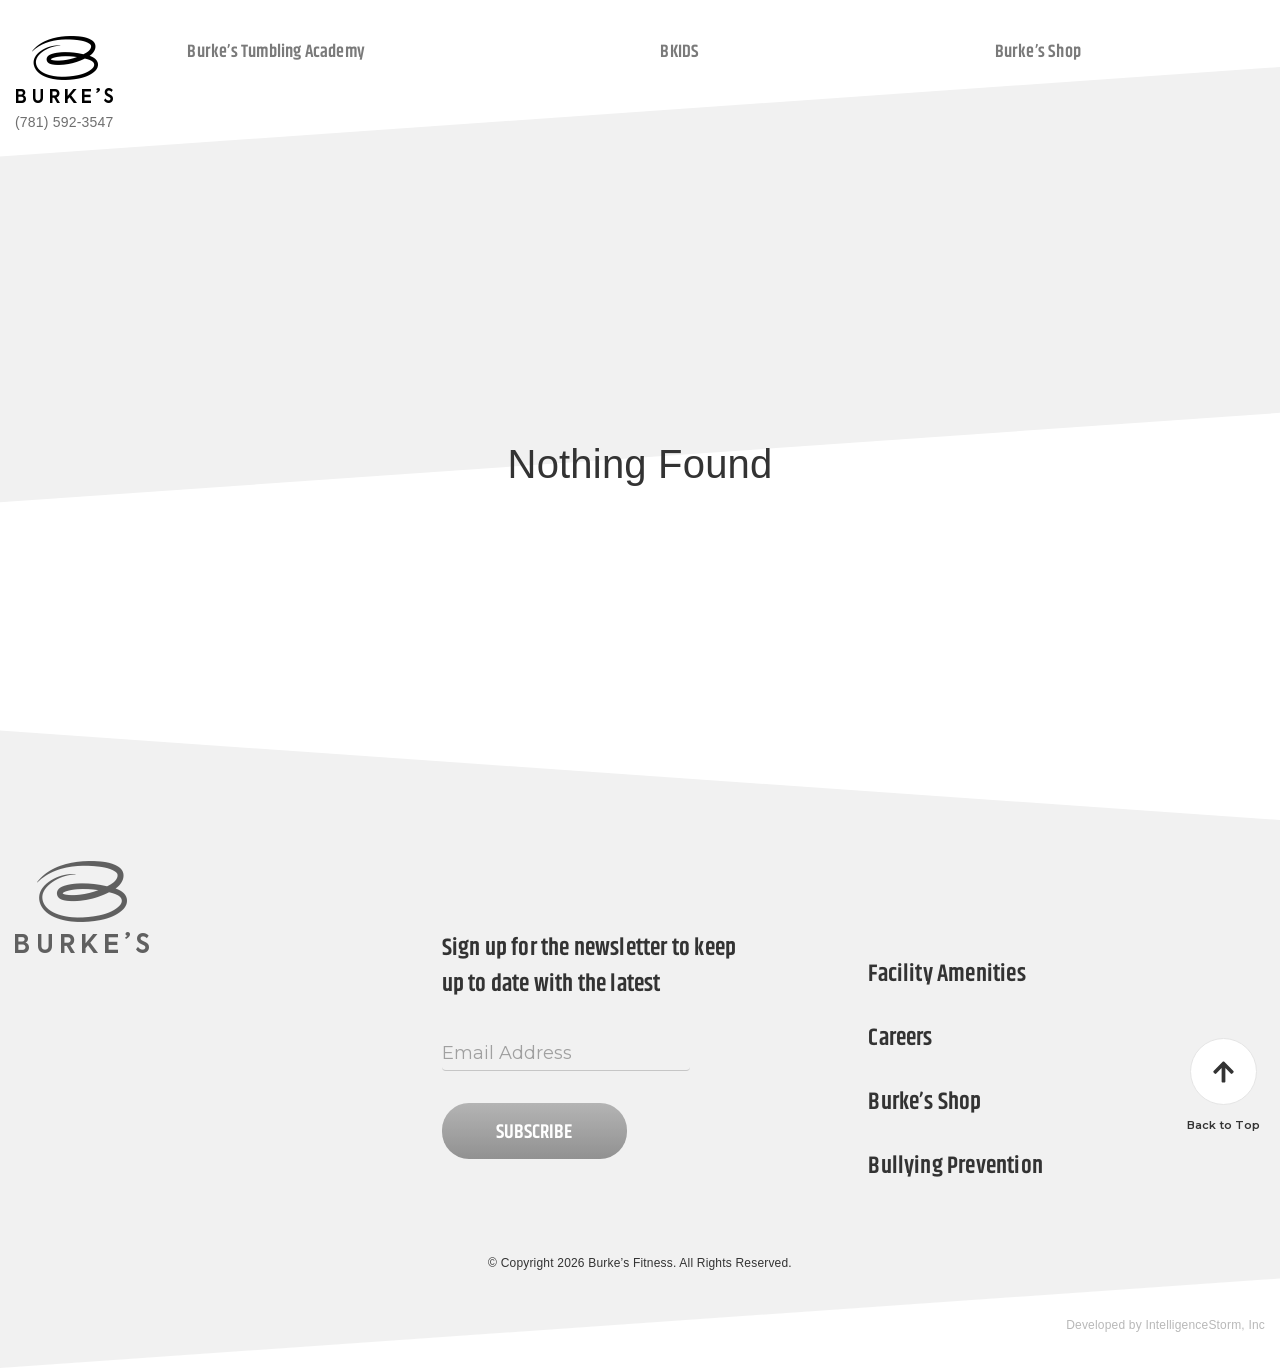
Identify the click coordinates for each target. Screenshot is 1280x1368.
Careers (900, 1038)
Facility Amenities (946, 974)
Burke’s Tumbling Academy (276, 51)
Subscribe (534, 1132)
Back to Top (1223, 1085)
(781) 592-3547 (64, 122)
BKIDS (679, 51)
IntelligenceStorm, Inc (1205, 1325)
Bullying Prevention (955, 1166)
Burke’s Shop (1038, 51)
